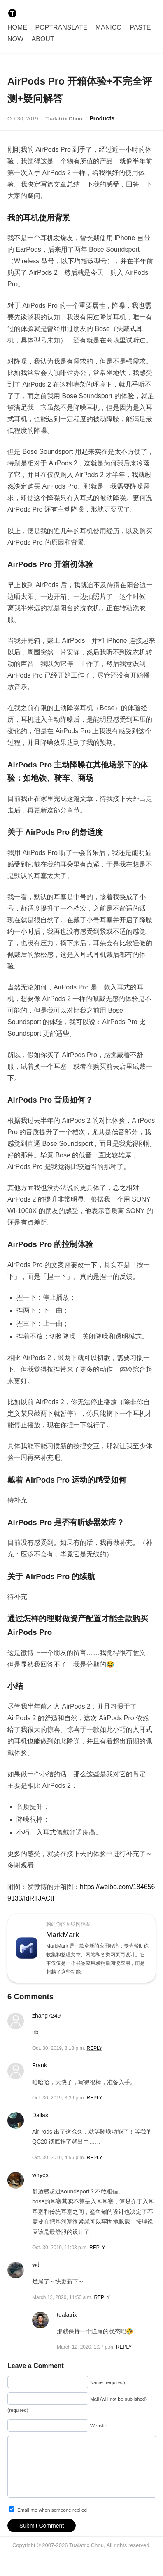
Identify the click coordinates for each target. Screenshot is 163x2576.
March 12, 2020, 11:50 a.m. (62, 2297)
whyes (40, 2175)
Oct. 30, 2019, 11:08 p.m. (60, 2247)
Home (17, 27)
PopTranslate (61, 27)
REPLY (94, 2048)
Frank (39, 2065)
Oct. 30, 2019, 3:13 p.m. (58, 2048)
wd (36, 2265)
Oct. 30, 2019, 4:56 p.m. (58, 2157)
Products (101, 118)
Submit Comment (41, 2535)
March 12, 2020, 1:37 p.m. (85, 2347)
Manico (108, 27)
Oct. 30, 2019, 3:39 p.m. (58, 2098)
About (43, 39)
